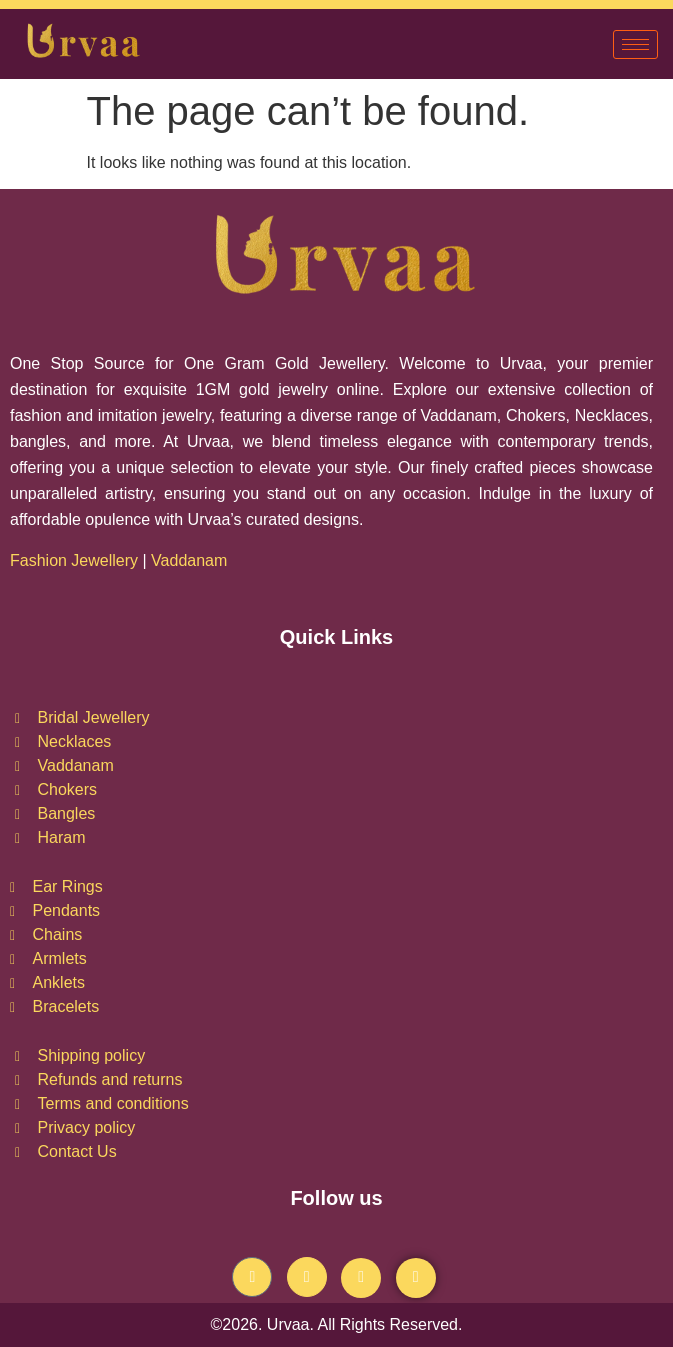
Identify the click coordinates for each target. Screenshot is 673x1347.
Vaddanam (191, 560)
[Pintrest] (416, 1278)
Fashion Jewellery (74, 560)
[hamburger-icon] (635, 44)
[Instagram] (307, 1277)
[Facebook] (252, 1277)
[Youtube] (361, 1278)
